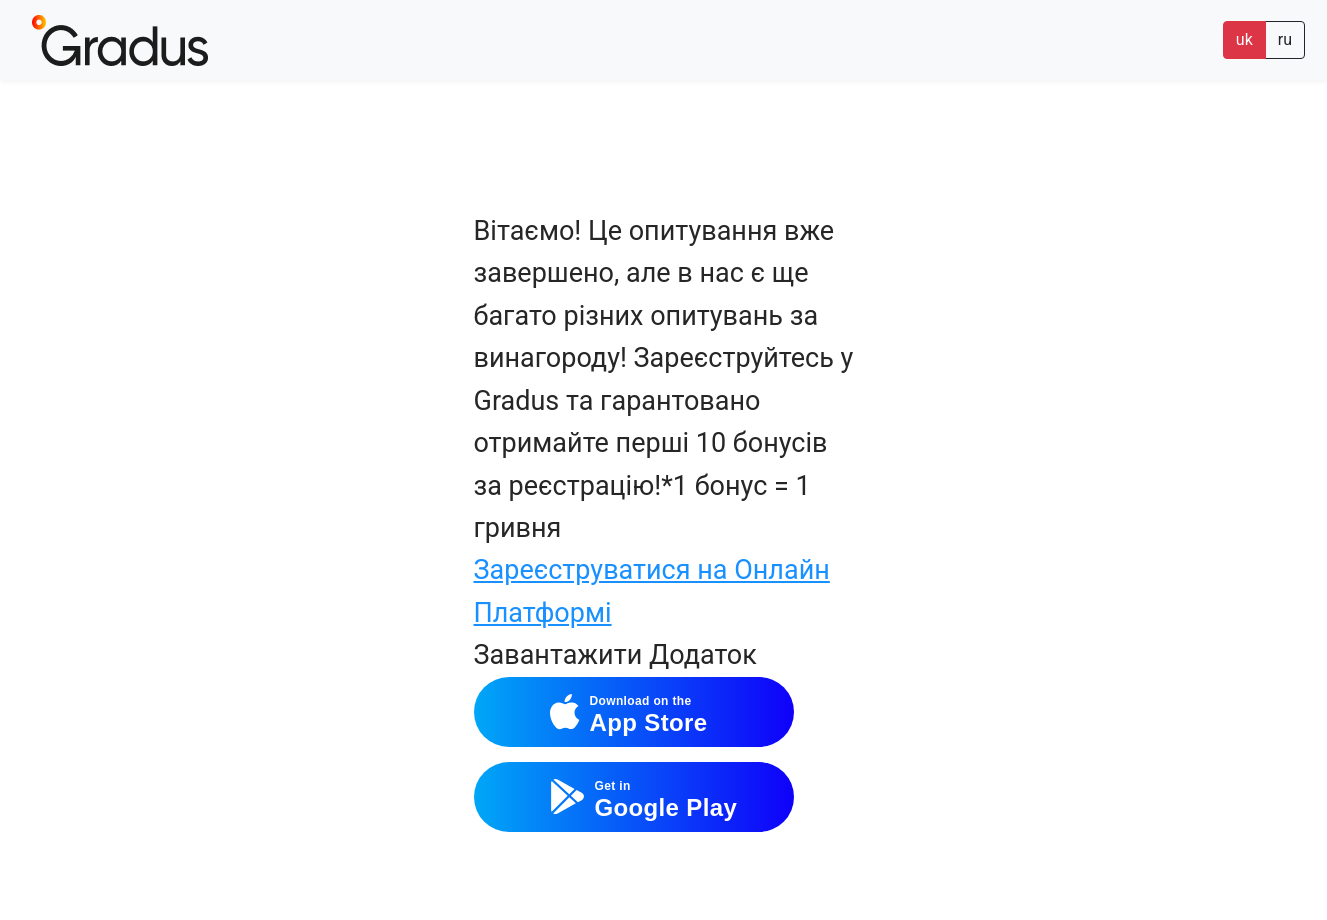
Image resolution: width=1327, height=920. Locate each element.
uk (1244, 39)
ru (1285, 39)
